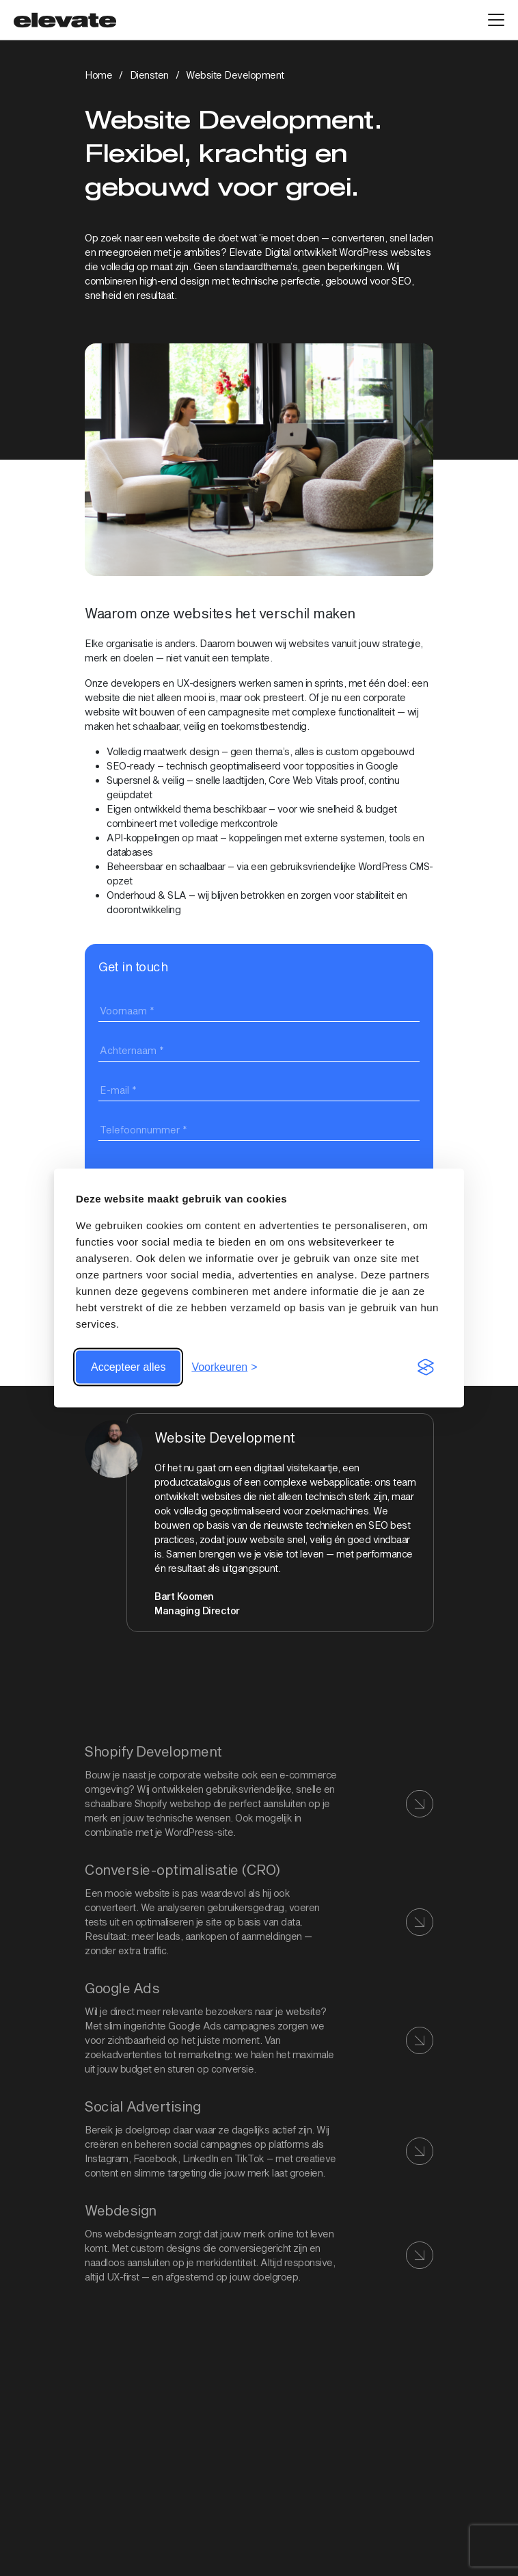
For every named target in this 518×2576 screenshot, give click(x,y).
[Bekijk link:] (259, 2027)
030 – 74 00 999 (121, 2498)
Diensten (149, 75)
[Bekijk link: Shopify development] (259, 1790)
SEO (401, 281)
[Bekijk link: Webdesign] (259, 2242)
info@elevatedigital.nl (131, 2513)
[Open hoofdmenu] (496, 20)
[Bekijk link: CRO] (259, 1908)
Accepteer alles (128, 1367)
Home (98, 75)
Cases (99, 2570)
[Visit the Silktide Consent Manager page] (425, 1367)
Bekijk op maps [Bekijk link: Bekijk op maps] (118, 2435)
